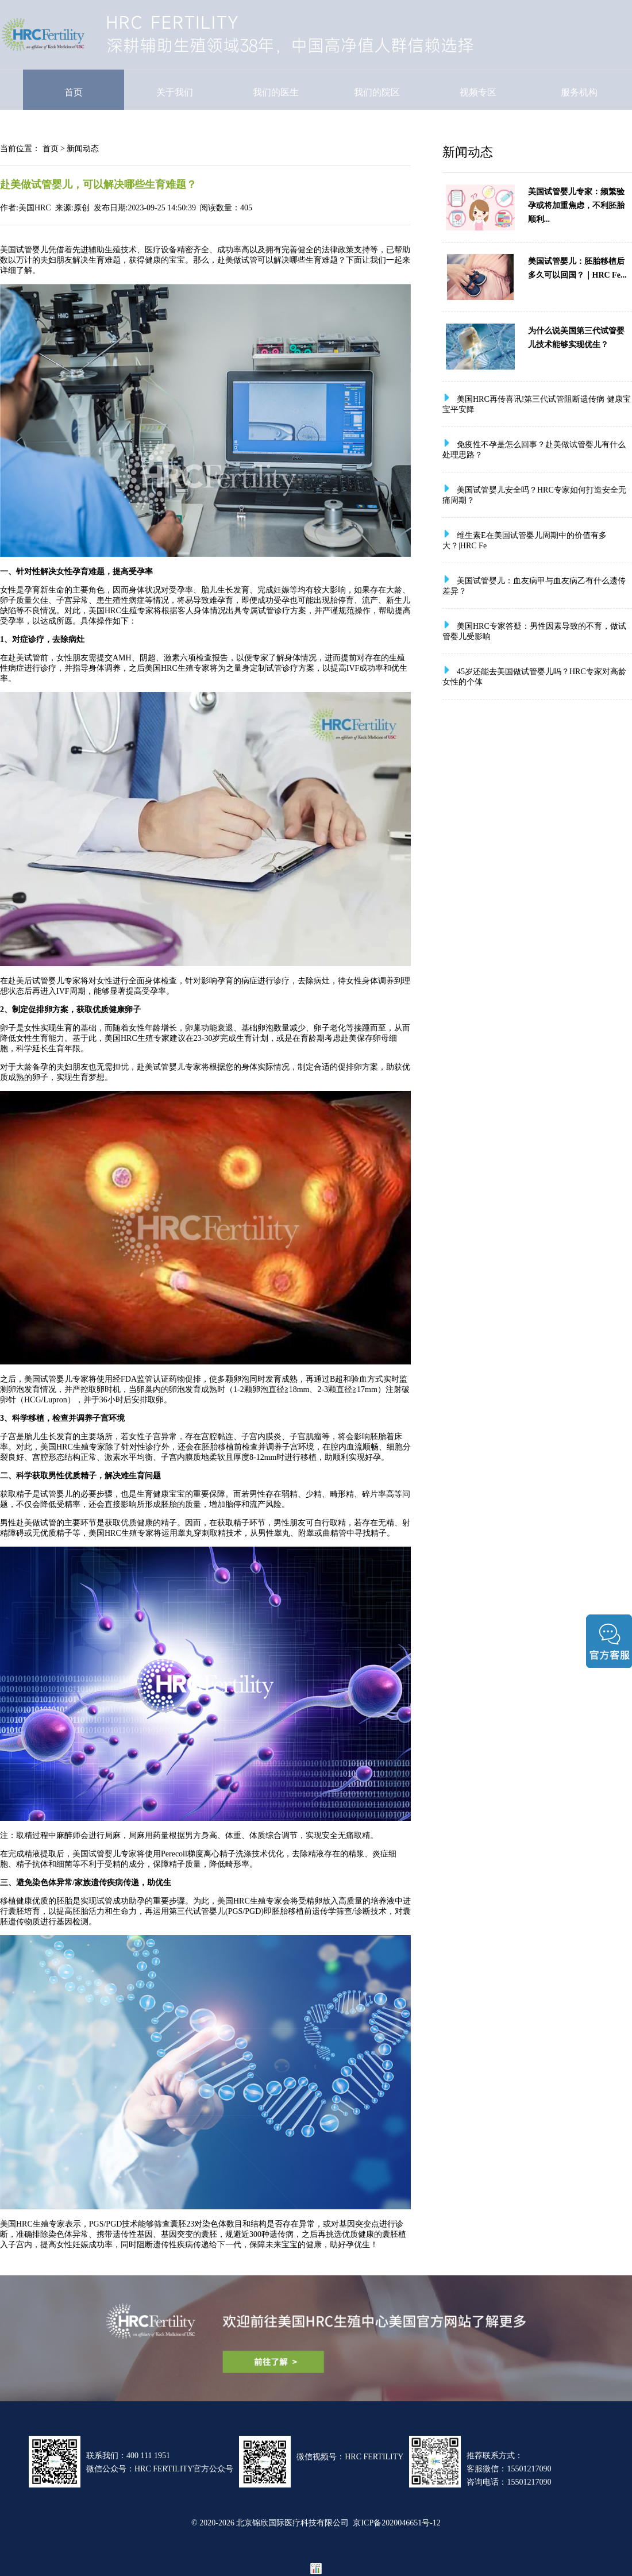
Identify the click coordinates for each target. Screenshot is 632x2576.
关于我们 (174, 92)
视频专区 (478, 92)
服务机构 (579, 92)
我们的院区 (377, 92)
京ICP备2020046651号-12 (396, 2523)
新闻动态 (83, 148)
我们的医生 (276, 92)
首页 (73, 92)
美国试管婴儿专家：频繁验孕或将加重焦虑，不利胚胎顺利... (576, 205)
